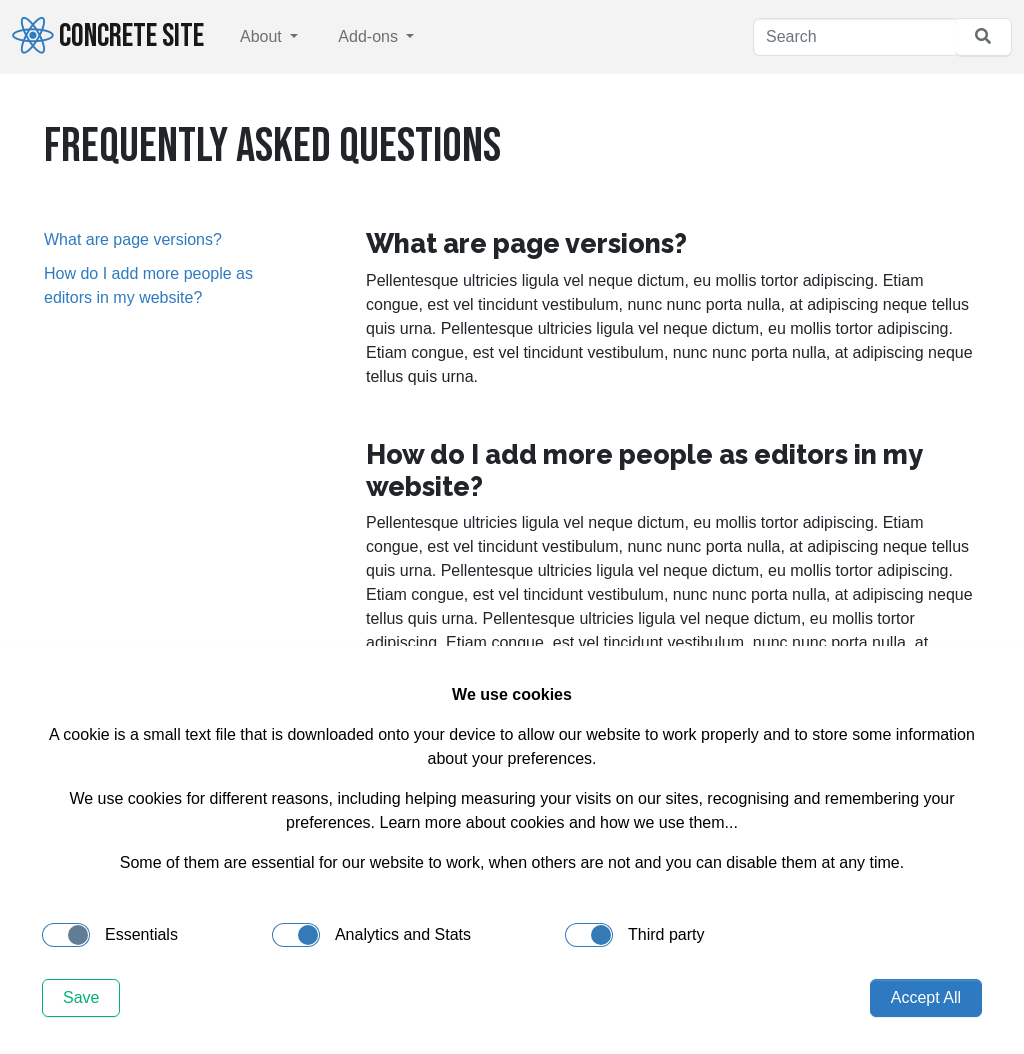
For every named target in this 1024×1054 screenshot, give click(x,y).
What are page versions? (133, 239)
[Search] (854, 37)
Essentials (110, 935)
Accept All (926, 997)
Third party (634, 935)
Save (81, 997)
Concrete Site (108, 36)
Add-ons (370, 36)
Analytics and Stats (371, 935)
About (263, 36)
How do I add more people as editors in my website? (148, 285)
